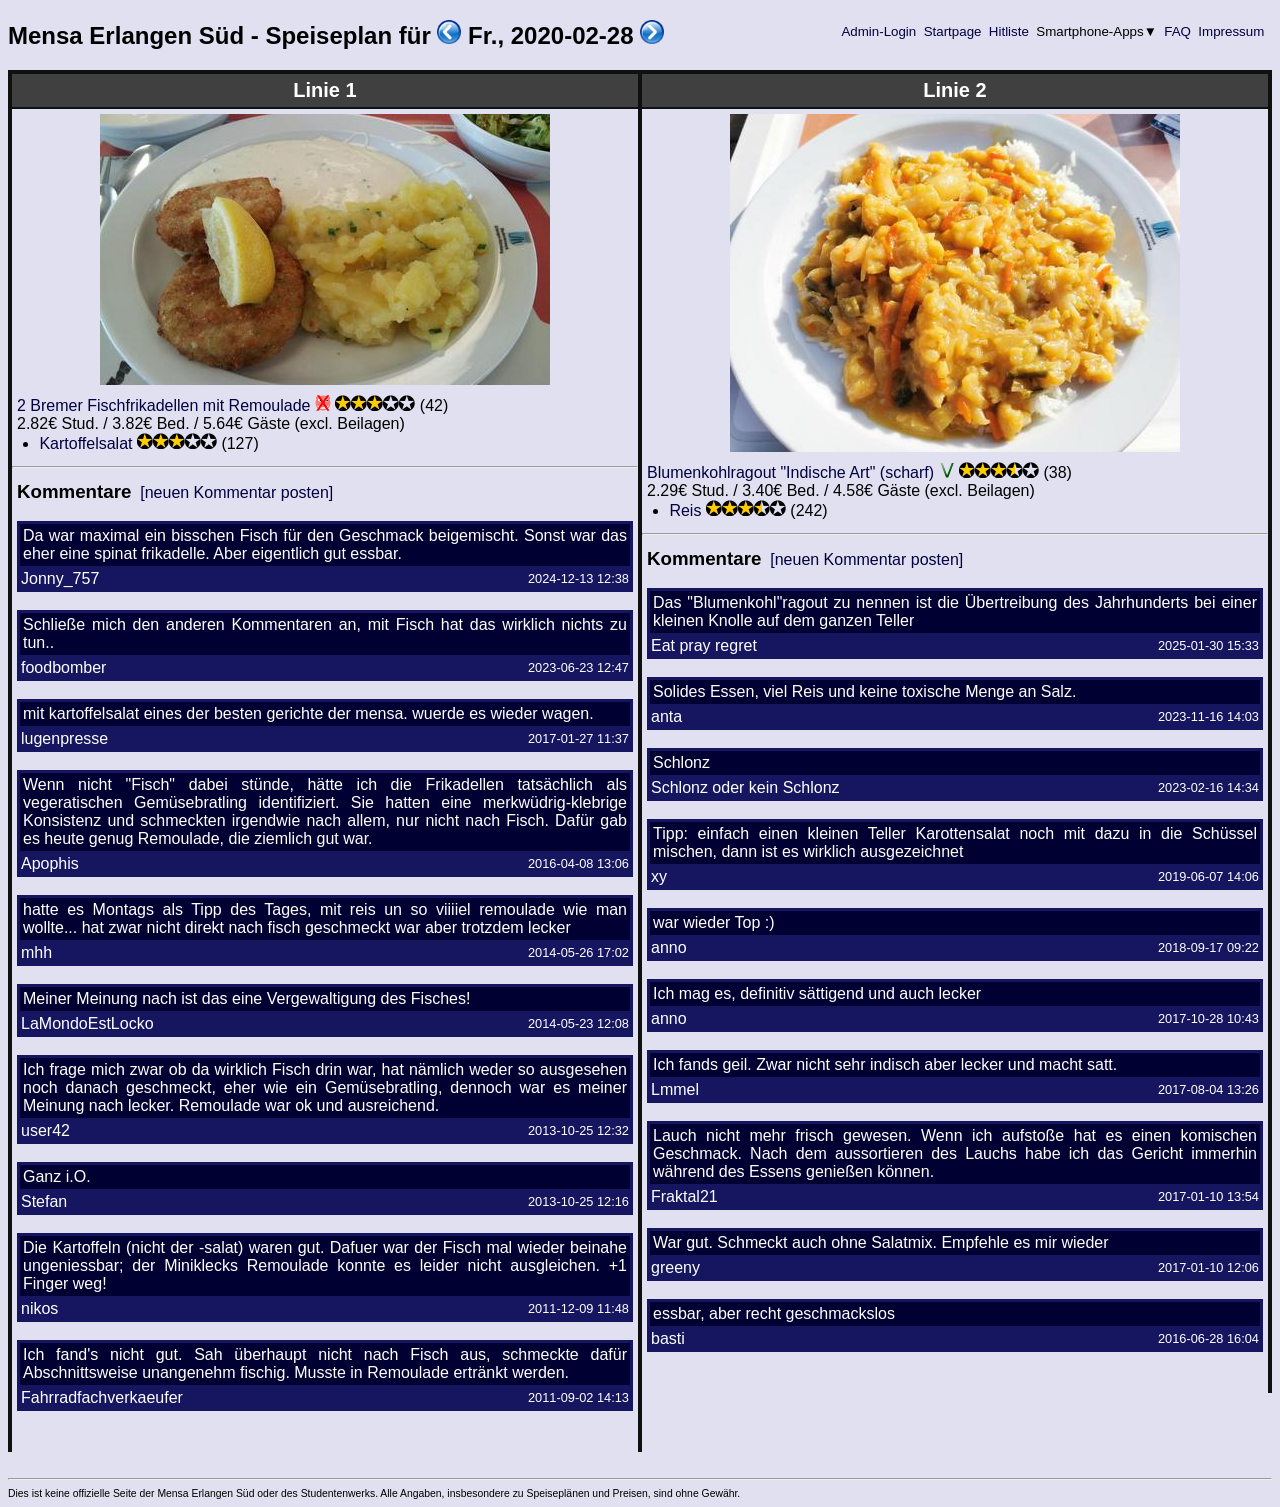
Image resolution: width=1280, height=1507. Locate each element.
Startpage (952, 31)
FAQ (1178, 31)
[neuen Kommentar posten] (236, 492)
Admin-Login (879, 31)
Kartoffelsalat (85, 443)
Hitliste (1008, 31)
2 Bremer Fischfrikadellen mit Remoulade (163, 405)
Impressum (1231, 31)
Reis (685, 510)
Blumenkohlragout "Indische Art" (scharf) (790, 472)
